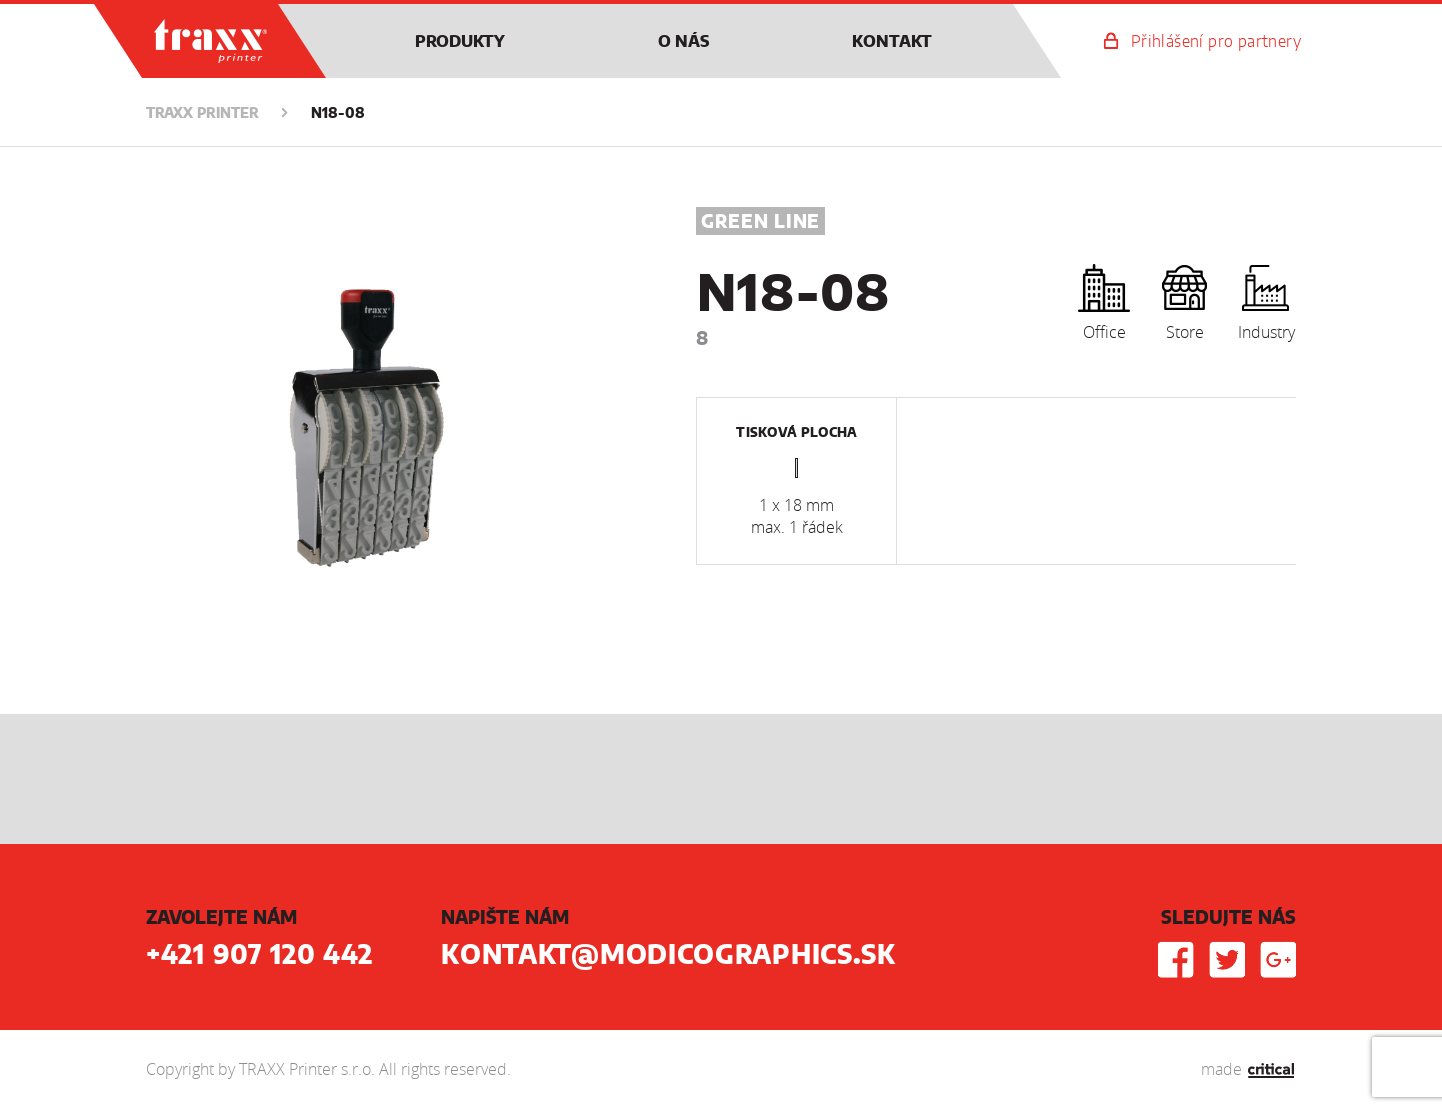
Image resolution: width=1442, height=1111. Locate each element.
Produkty (460, 42)
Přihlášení (1216, 42)
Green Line (760, 223)
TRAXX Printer (167, 13)
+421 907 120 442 (259, 956)
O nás (683, 42)
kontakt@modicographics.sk (668, 956)
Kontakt (892, 42)
